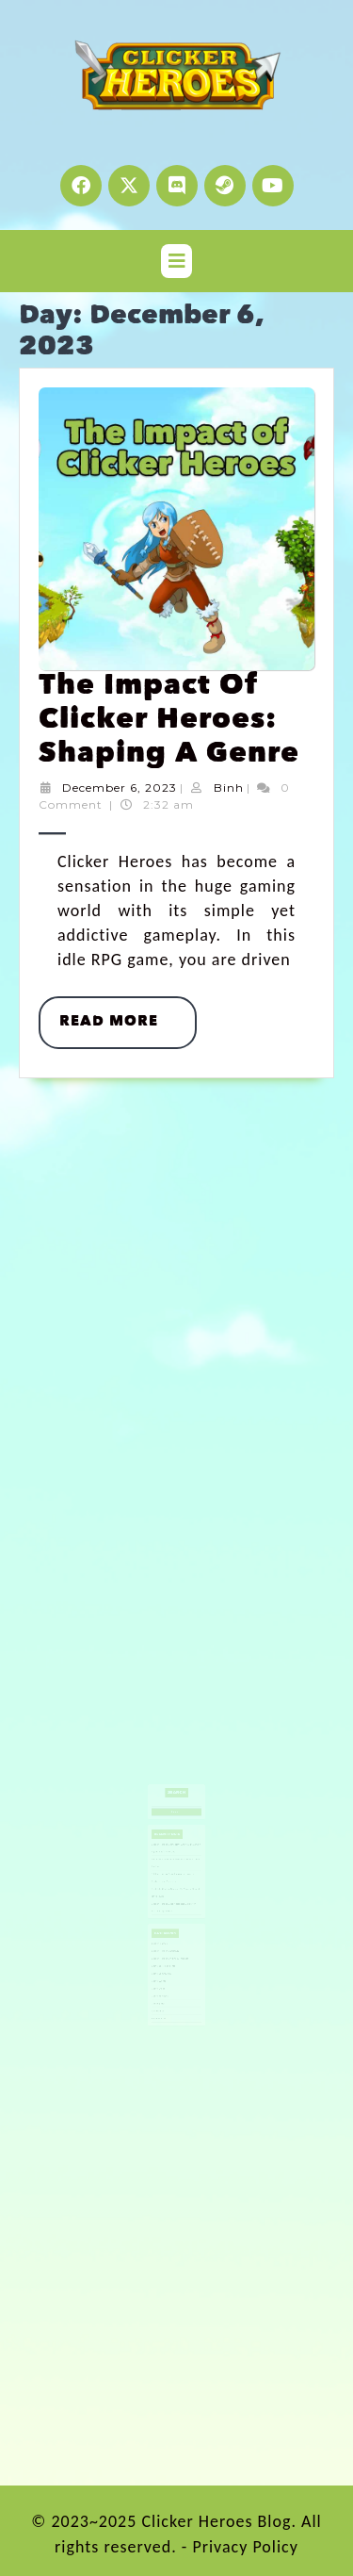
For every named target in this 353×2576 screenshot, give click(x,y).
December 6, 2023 (119, 787)
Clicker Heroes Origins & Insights (172, 1909)
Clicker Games (165, 1899)
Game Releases (166, 1932)
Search (177, 1806)
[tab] (176, 261)
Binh (229, 787)
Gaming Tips (165, 1937)
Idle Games (164, 1942)
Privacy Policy (244, 2546)
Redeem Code (165, 1946)
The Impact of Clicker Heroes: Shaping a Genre (169, 720)
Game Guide (165, 1927)
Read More (128, 1012)
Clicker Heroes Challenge (169, 1904)
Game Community (167, 1918)
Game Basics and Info (168, 1913)
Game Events (165, 1923)
